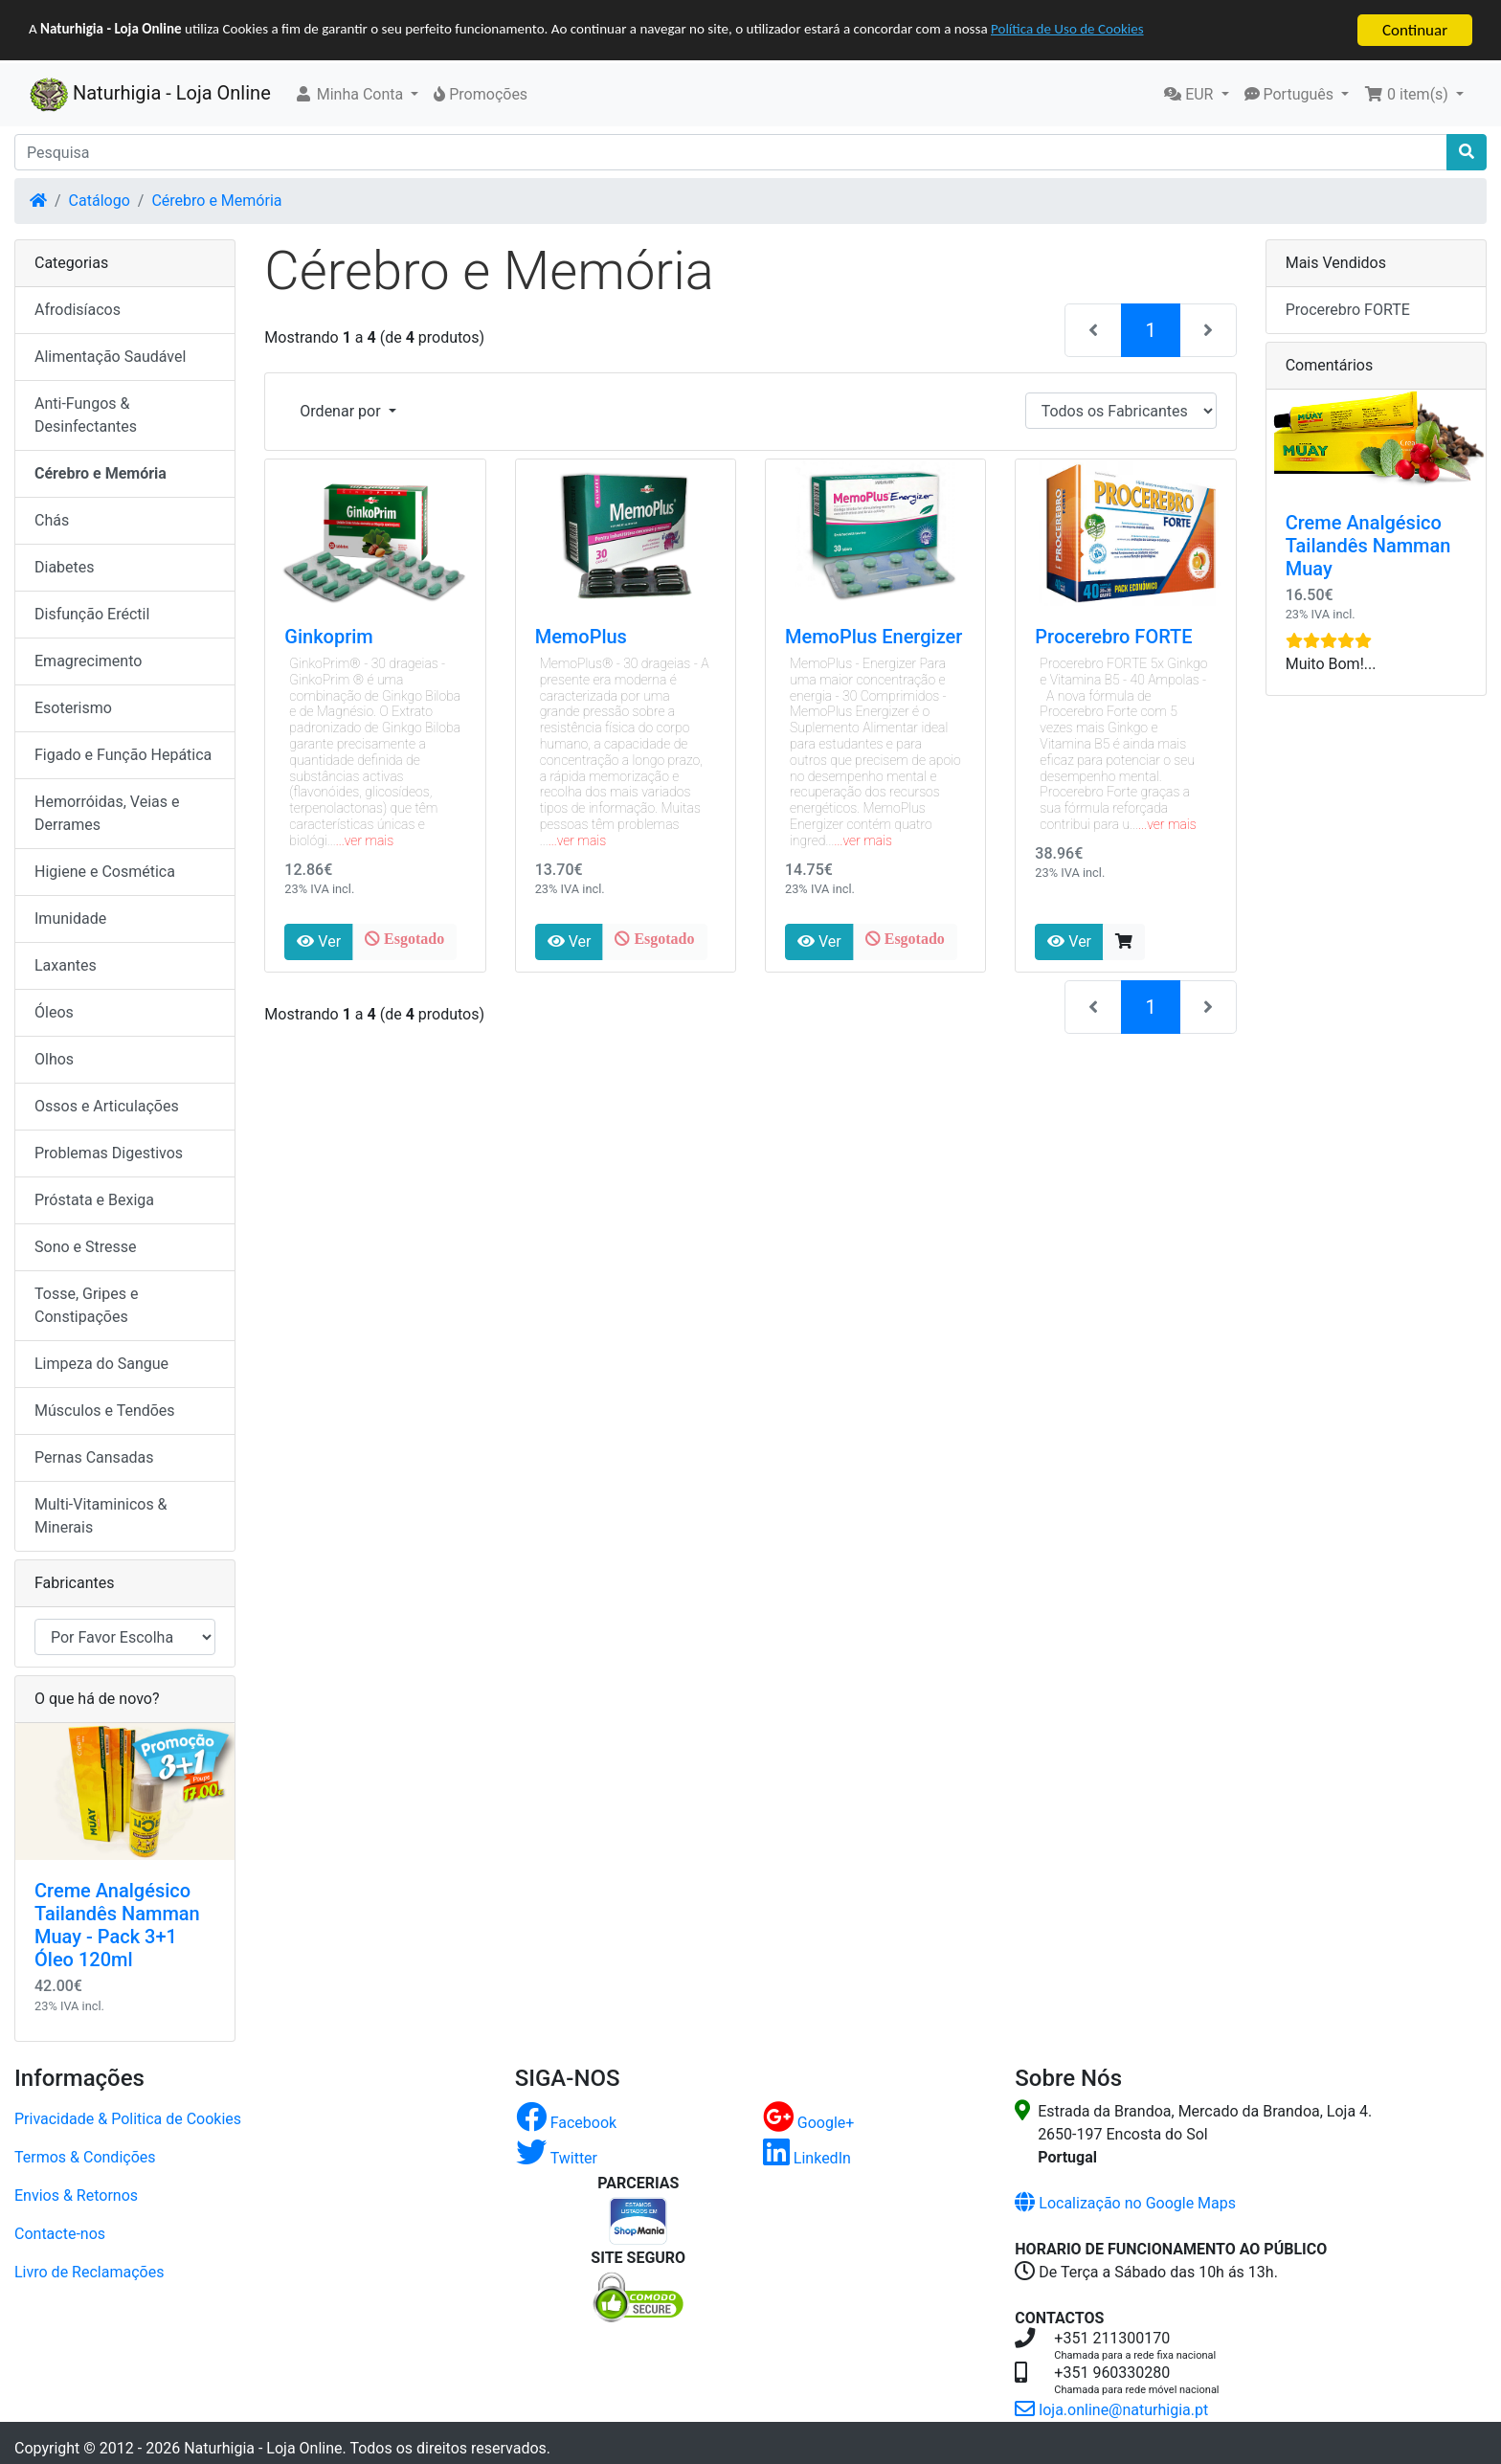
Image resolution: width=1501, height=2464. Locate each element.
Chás (51, 520)
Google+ (809, 2122)
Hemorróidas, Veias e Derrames (107, 813)
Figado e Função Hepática (123, 755)
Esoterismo (73, 708)
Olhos (54, 1059)
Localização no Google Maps (1125, 2202)
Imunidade (70, 918)
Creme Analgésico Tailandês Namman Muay (1368, 545)
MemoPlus (581, 636)
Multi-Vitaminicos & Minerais (101, 1515)
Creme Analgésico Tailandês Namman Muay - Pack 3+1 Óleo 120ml (117, 1925)
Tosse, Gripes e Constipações (86, 1305)
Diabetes (64, 567)
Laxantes (65, 965)
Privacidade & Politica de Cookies (127, 2118)
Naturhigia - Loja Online (150, 95)
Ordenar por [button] (342, 411)
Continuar (1414, 30)
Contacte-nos (59, 2233)
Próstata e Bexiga (94, 1200)
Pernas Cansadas (94, 1457)
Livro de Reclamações (89, 2271)
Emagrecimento (88, 661)
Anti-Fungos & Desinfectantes (85, 415)
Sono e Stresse (85, 1247)
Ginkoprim (328, 636)
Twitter (556, 2157)
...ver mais (364, 840)
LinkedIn (807, 2157)
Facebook (566, 2122)
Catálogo (99, 200)
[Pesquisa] (730, 152)
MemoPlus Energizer (873, 636)
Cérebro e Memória (216, 200)
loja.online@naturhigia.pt (1111, 2409)
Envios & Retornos (76, 2194)
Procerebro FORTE (1113, 636)
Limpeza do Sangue (101, 1364)
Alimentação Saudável (110, 356)
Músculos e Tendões (104, 1410)
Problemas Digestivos (108, 1153)
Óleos (54, 1012)
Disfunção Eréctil (91, 614)
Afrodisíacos (77, 310)
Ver (319, 941)
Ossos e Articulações (106, 1106)
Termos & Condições (85, 2156)
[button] (356, 95)
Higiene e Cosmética (104, 871)
